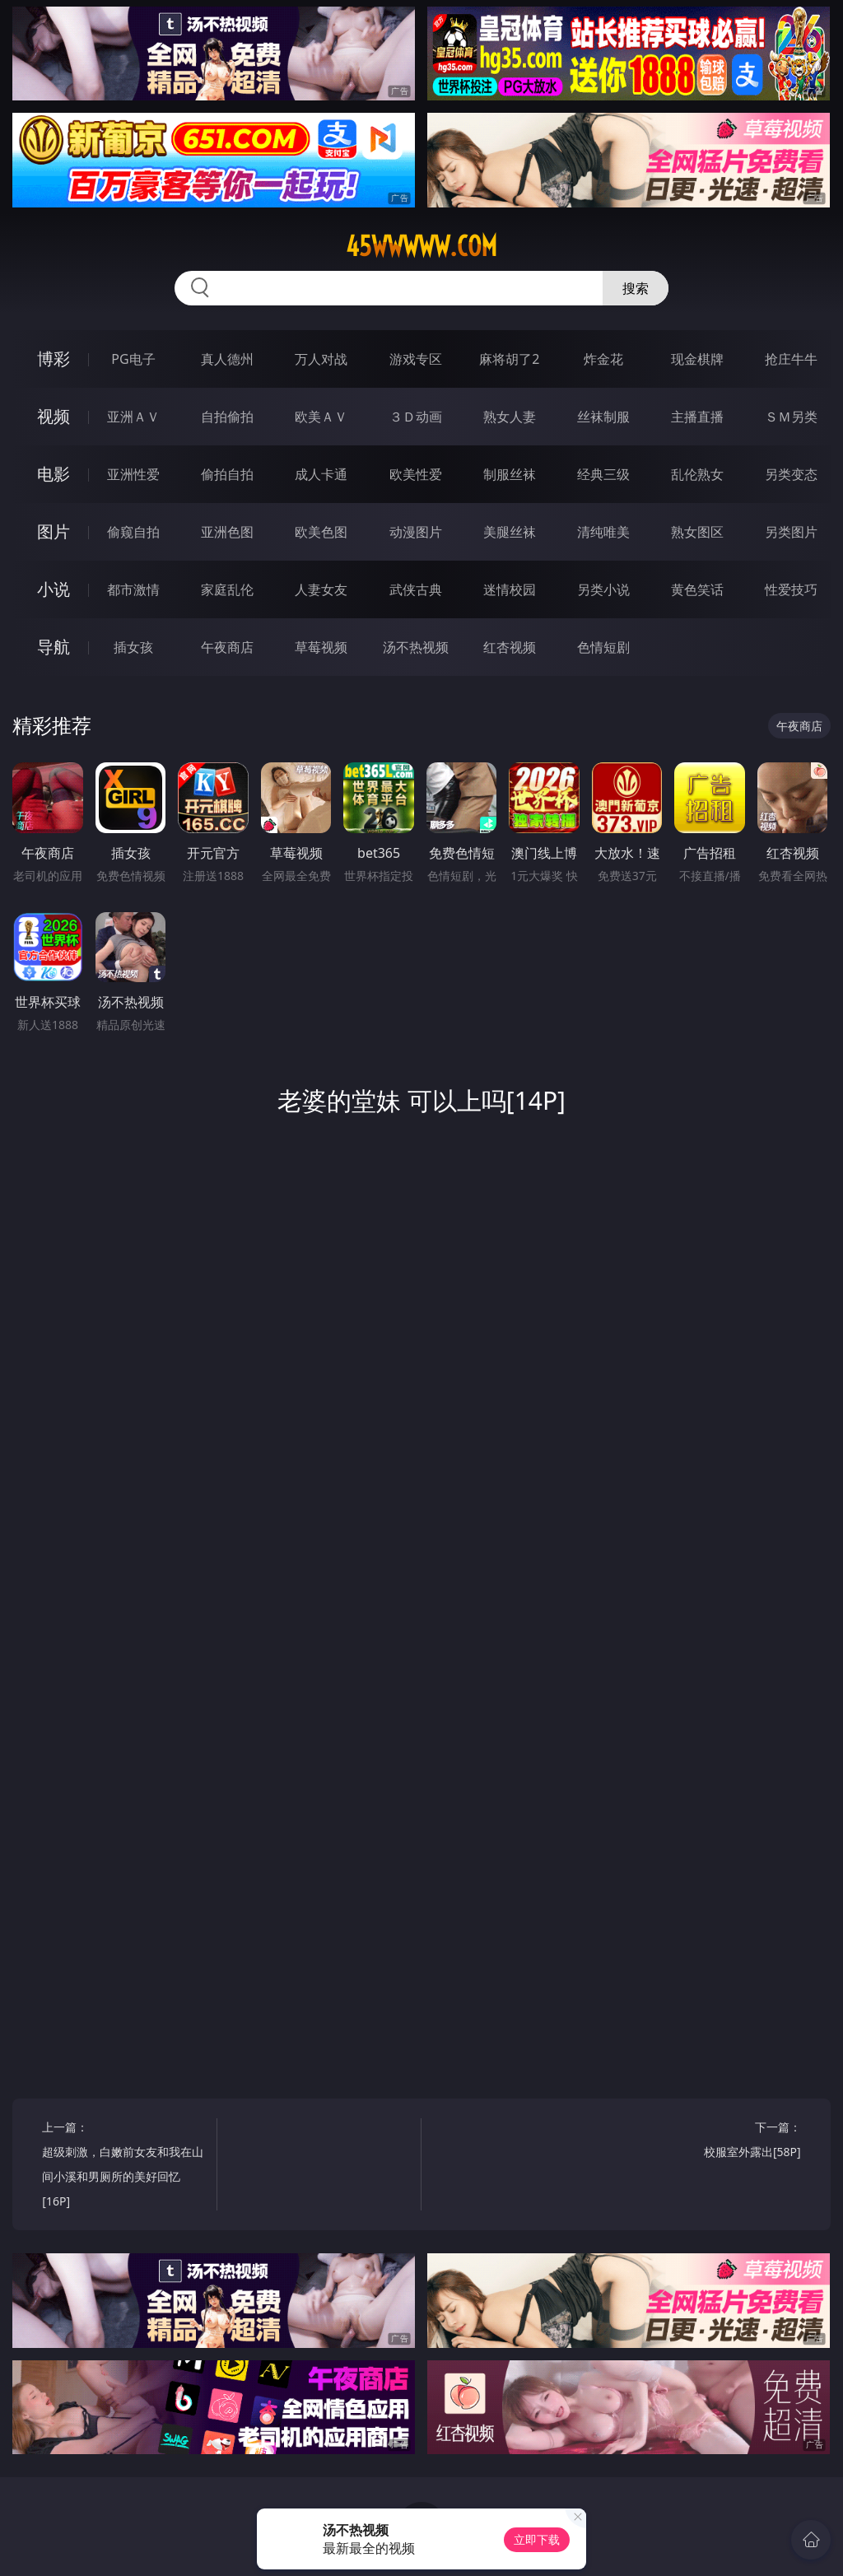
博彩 (53, 358)
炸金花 (603, 359)
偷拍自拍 (227, 474)
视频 (53, 416)
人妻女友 (321, 589)
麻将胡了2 (509, 359)
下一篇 (717, 2141)
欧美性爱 (415, 474)
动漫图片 (415, 532)
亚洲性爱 (133, 474)
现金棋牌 (697, 359)
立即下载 (537, 2539)
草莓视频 (321, 647)
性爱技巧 (791, 589)
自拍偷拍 (227, 417)
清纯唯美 (603, 532)
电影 (53, 474)
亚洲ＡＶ (133, 417)
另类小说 (603, 589)
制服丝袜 (509, 474)
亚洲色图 (227, 532)
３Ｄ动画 (415, 417)
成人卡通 (321, 474)
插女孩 (133, 647)
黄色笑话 (697, 589)
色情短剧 (603, 647)
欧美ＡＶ (321, 417)
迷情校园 (509, 589)
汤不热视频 (416, 647)
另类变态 (791, 474)
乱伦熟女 (697, 474)
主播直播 (697, 417)
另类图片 (791, 532)
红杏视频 (509, 647)
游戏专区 (415, 359)
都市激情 (133, 589)
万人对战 (321, 359)
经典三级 (603, 474)
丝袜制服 (603, 417)
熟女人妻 (509, 417)
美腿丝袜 (509, 532)
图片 (53, 531)
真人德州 (227, 359)
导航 (53, 647)
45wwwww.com (421, 246)
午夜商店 (227, 647)
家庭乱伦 (227, 589)
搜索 (635, 288)
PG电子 (133, 359)
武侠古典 (415, 589)
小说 (53, 589)
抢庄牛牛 (791, 359)
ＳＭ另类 (791, 417)
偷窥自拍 (133, 532)
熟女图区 (697, 532)
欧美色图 (321, 532)
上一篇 (124, 2166)
